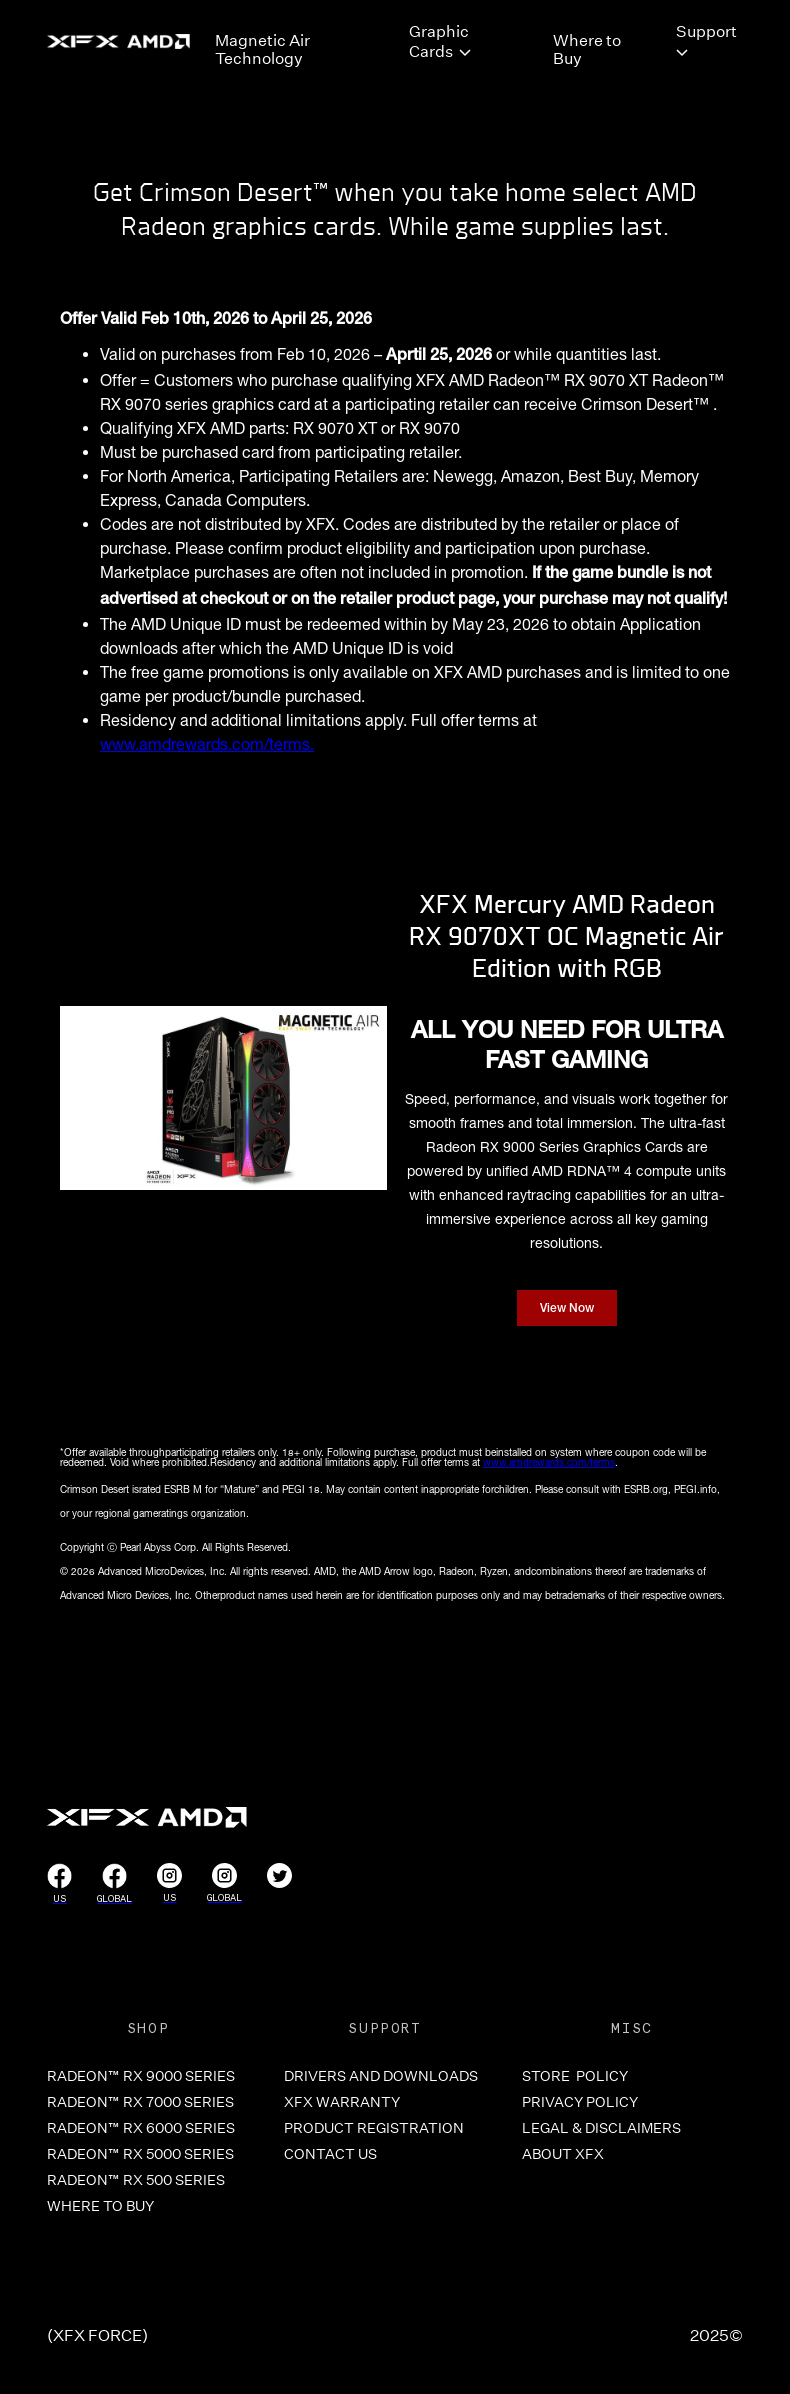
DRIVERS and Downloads (381, 2076)
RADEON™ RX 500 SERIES (136, 2180)
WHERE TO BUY (100, 2206)
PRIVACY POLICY (580, 2102)
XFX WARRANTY (342, 2102)
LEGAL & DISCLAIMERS (601, 2128)
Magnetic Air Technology (262, 47)
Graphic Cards (439, 41)
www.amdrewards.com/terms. (207, 744)
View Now (567, 1308)
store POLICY (575, 2076)
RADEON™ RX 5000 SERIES (140, 2154)
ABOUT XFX (563, 2154)
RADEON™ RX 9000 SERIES (141, 2076)
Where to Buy (587, 47)
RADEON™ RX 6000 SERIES (141, 2128)
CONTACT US (330, 2154)
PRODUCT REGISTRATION (374, 2128)
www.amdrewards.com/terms (549, 1462)
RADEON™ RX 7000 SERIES (140, 2102)
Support (706, 31)
